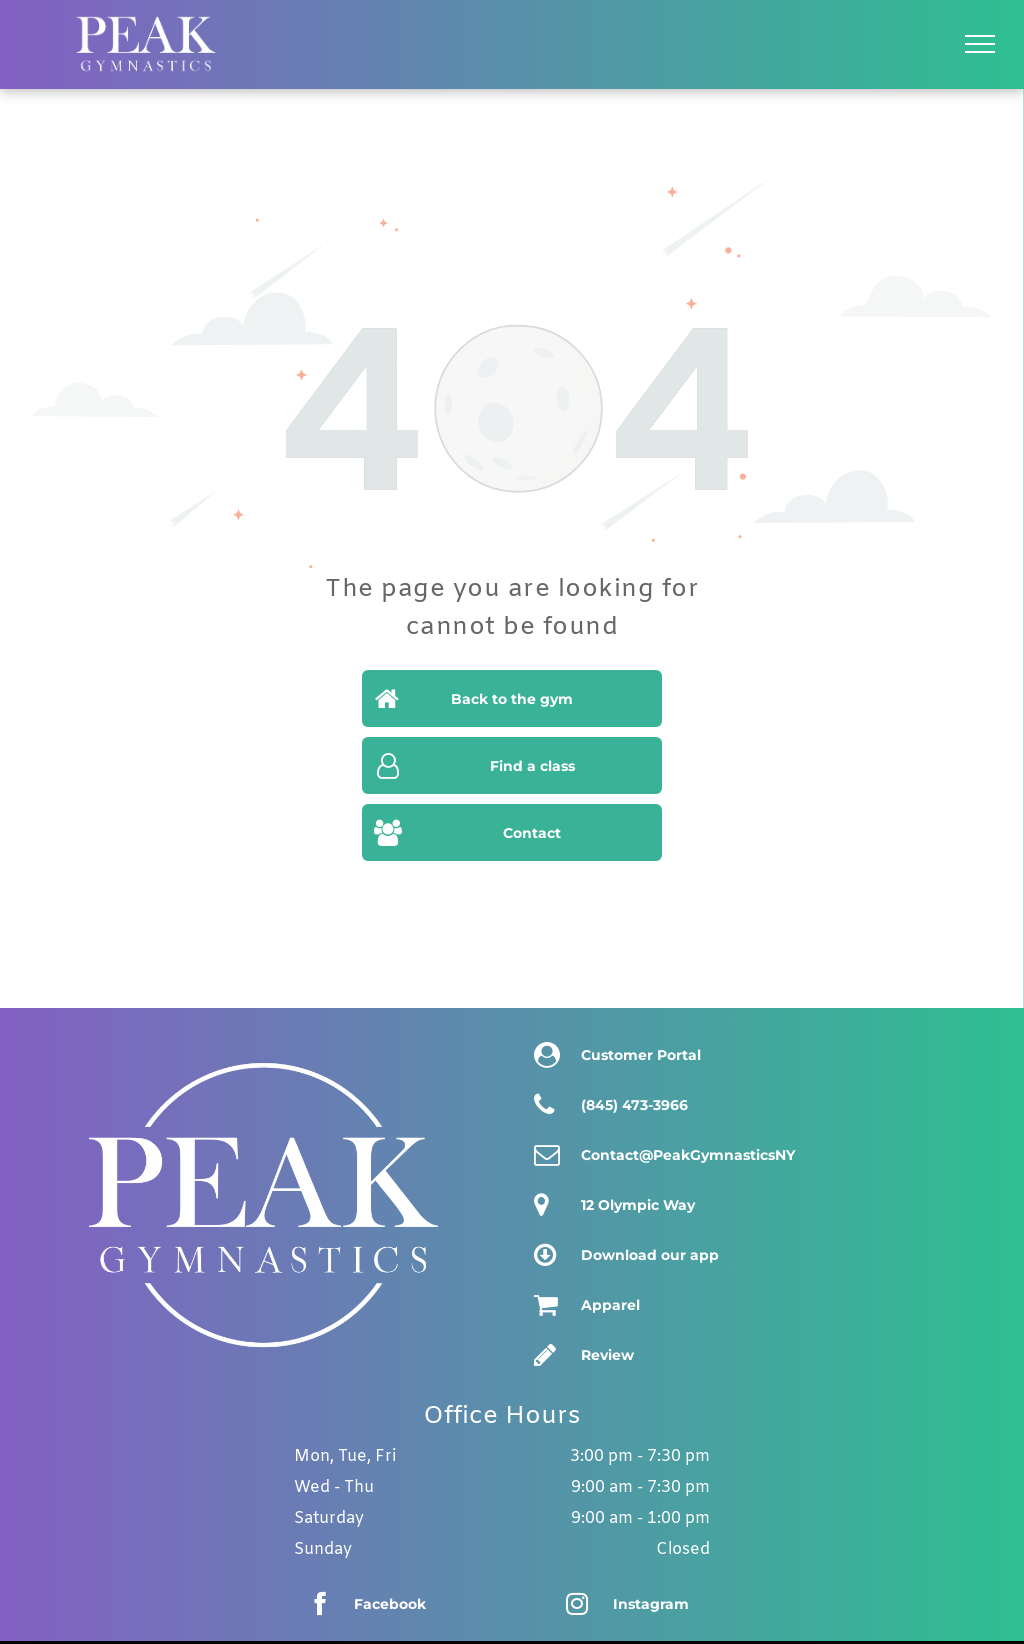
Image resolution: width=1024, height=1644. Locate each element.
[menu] (980, 44)
